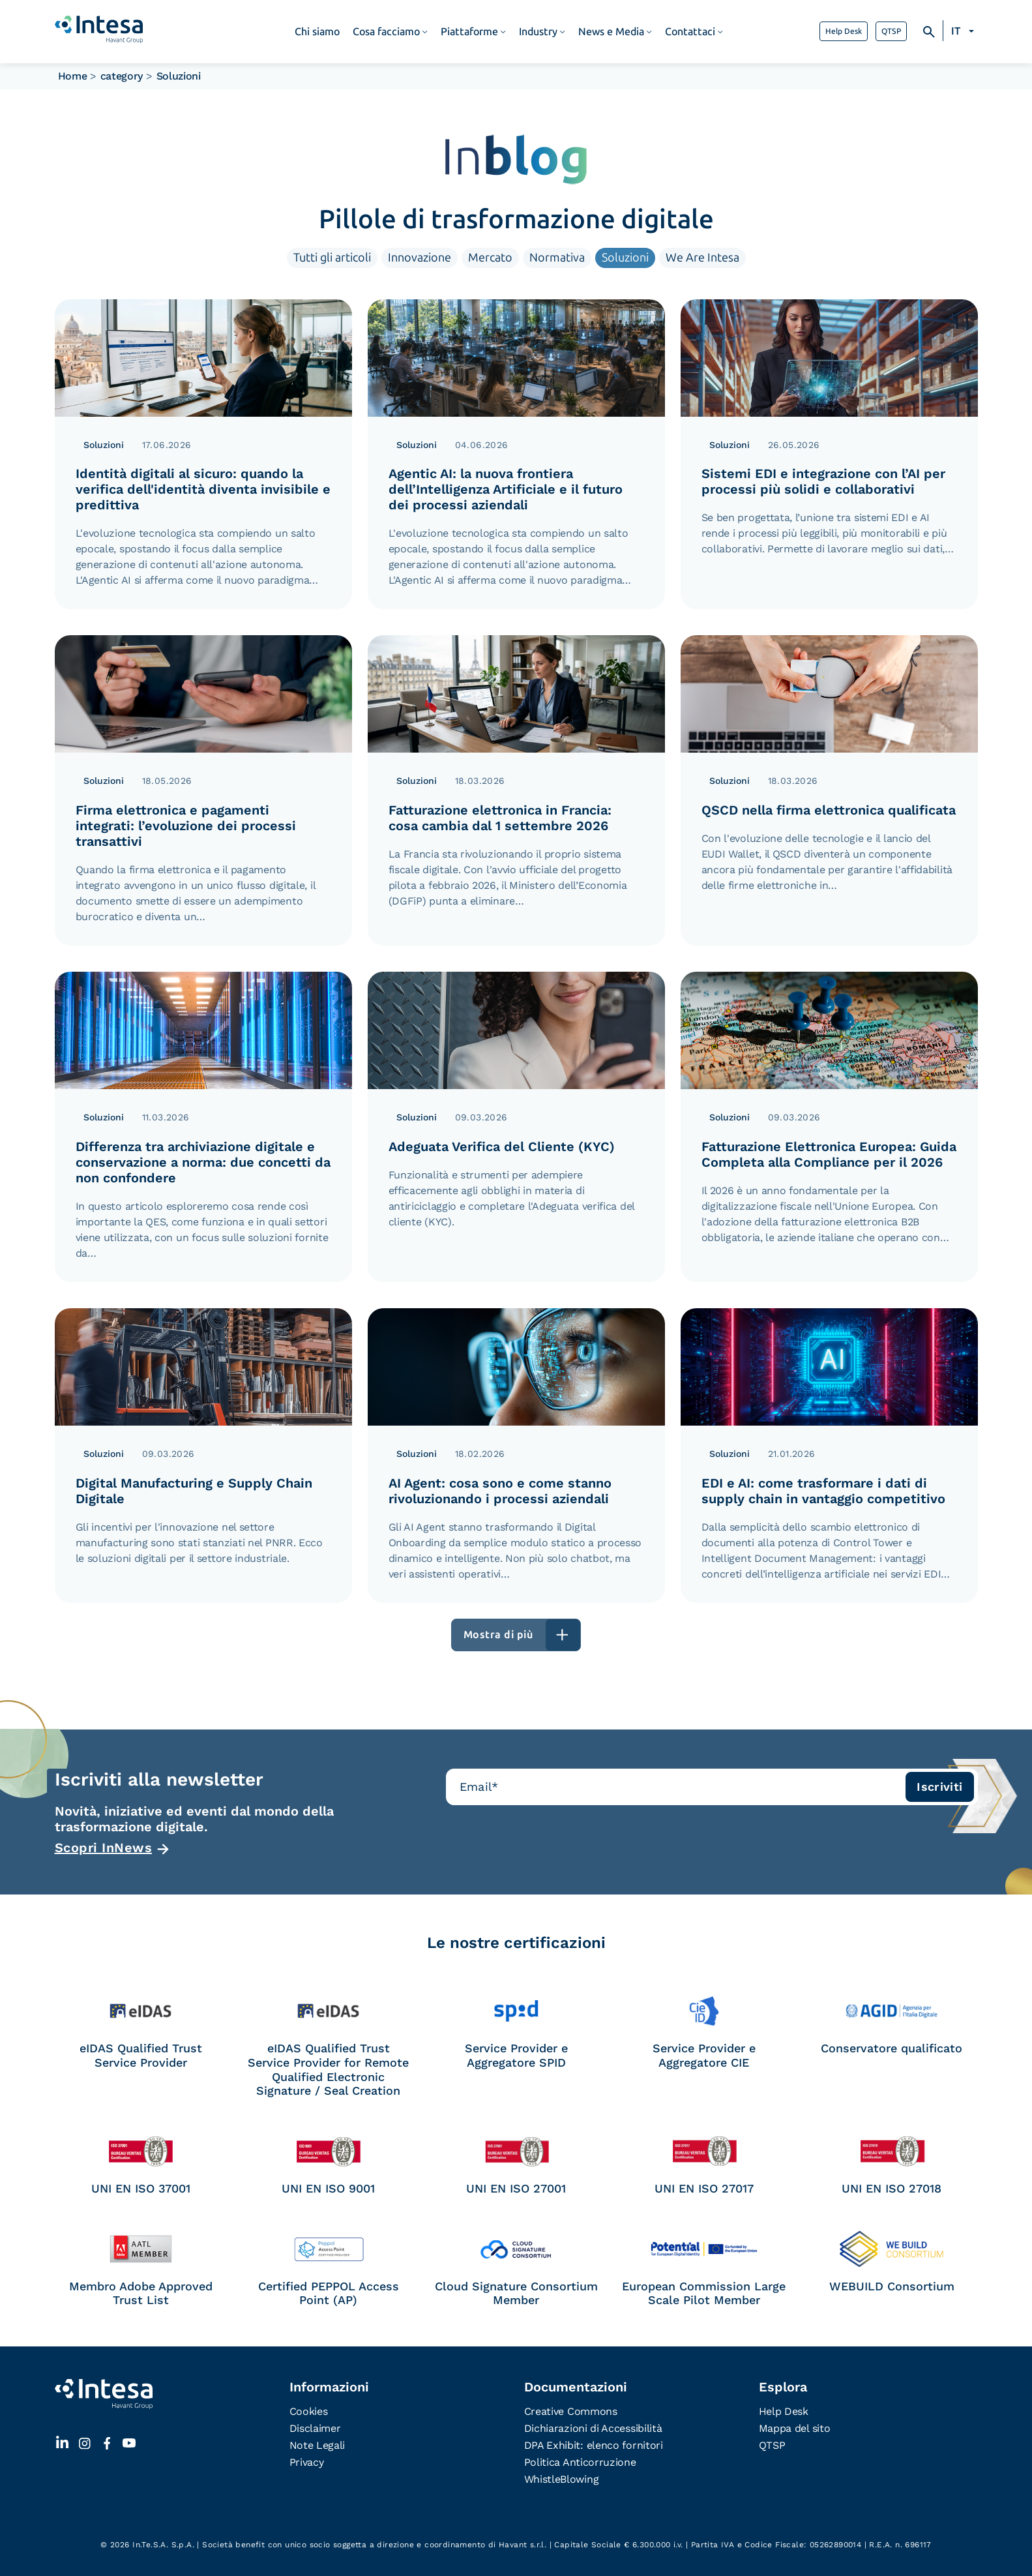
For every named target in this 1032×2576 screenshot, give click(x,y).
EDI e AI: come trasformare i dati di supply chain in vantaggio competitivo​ (823, 1490)
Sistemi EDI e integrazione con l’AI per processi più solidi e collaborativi (823, 481)
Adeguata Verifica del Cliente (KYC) (502, 1146)
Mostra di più (498, 1634)
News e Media (611, 31)
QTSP (891, 31)
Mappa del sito (795, 2428)
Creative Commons (570, 2411)
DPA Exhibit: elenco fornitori (593, 2445)
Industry (538, 31)
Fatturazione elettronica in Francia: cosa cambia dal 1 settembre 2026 (500, 817)
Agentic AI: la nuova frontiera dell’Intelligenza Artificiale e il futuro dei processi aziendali (506, 489)
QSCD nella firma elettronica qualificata (828, 810)
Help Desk (843, 31)
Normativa (557, 257)
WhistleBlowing (561, 2479)
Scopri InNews (104, 1847)
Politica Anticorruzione (580, 2462)
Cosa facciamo (386, 31)
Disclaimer (315, 2428)
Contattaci (690, 31)
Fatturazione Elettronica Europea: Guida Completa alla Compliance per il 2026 (828, 1154)
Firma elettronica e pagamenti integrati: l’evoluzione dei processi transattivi (186, 825)
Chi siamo (317, 31)
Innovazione (419, 257)
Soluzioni (625, 257)
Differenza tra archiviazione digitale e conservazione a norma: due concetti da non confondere (203, 1162)
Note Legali (317, 2445)
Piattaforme (469, 31)
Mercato (490, 257)
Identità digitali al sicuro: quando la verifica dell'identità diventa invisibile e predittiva (203, 489)
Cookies (308, 2411)
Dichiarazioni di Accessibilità (593, 2428)
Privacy (306, 2462)
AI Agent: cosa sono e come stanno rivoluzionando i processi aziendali (500, 1490)
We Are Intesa (702, 257)
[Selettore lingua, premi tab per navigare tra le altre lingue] (964, 31)
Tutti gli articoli (332, 257)
